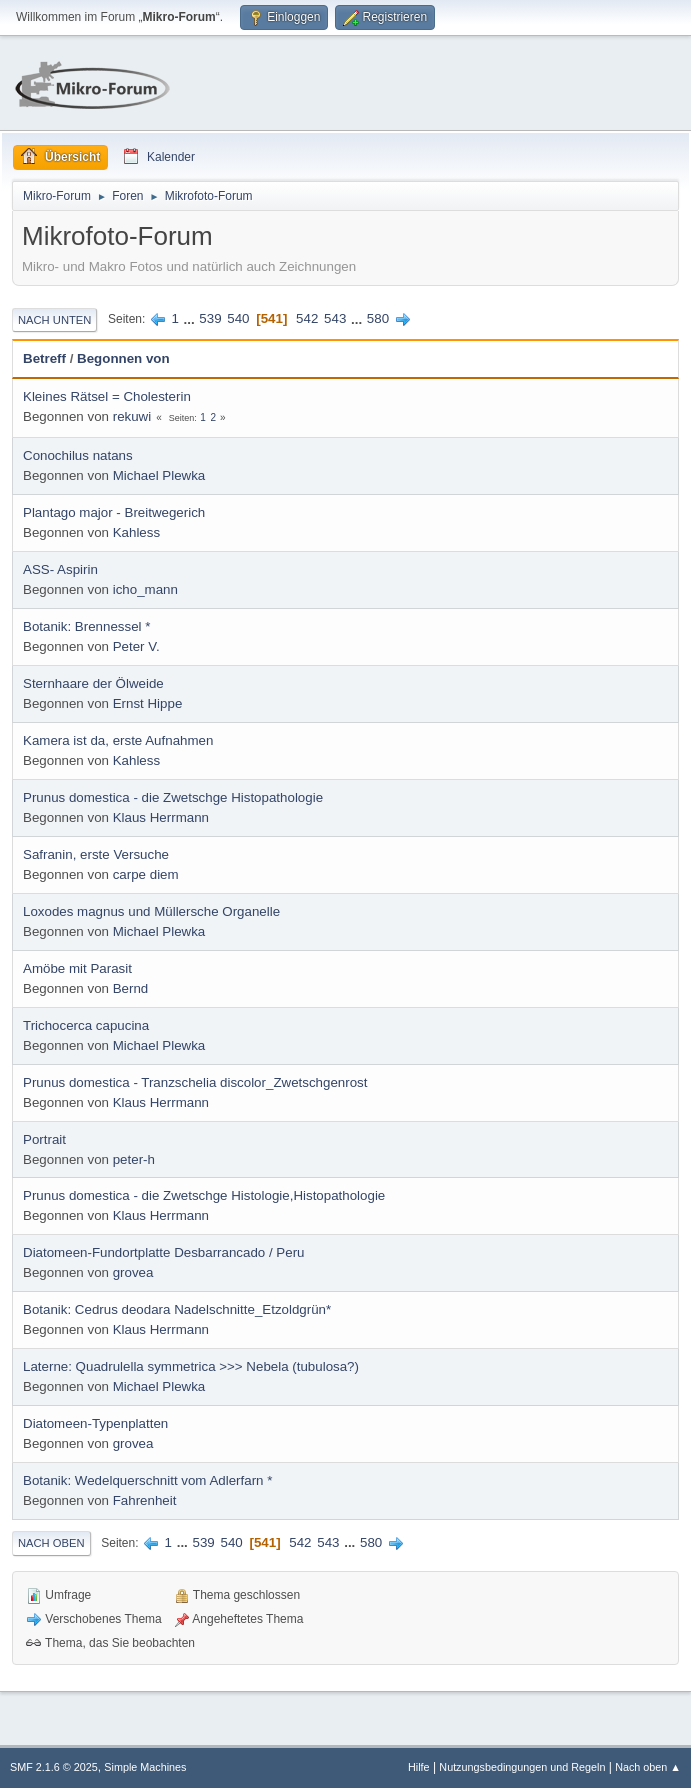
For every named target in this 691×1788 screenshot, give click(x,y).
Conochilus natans (78, 455)
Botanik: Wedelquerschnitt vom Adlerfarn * (147, 1480)
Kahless (136, 532)
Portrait (44, 1139)
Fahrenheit (145, 1500)
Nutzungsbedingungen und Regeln (522, 1767)
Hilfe (419, 1767)
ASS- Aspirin (60, 569)
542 (307, 318)
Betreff (44, 358)
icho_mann (145, 589)
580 (378, 318)
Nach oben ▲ (648, 1767)
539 (210, 318)
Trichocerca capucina (86, 1025)
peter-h (134, 1159)
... (191, 318)
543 (335, 318)
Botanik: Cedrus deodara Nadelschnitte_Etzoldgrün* (177, 1309)
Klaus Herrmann (161, 817)
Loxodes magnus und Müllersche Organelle (151, 911)
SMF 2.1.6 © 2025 (54, 1767)
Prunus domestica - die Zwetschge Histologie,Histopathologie (204, 1195)
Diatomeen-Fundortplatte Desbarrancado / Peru (164, 1252)
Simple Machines (145, 1767)
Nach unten (54, 320)
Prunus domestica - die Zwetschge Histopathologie (173, 797)
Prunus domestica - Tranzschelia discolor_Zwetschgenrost (195, 1082)
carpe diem (146, 874)
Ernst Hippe (148, 703)
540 (238, 318)
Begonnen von (123, 358)
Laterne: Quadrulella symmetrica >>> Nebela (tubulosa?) (191, 1366)
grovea (133, 1272)
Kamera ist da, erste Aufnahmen (118, 740)
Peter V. (136, 646)
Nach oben (51, 1543)
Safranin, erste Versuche (96, 854)
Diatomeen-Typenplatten (95, 1423)
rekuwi (132, 416)
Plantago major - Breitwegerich (114, 512)
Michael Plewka (159, 475)
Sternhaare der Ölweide (93, 683)
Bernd (131, 988)
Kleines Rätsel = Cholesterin (107, 396)
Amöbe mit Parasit (77, 968)
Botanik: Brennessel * (86, 626)
